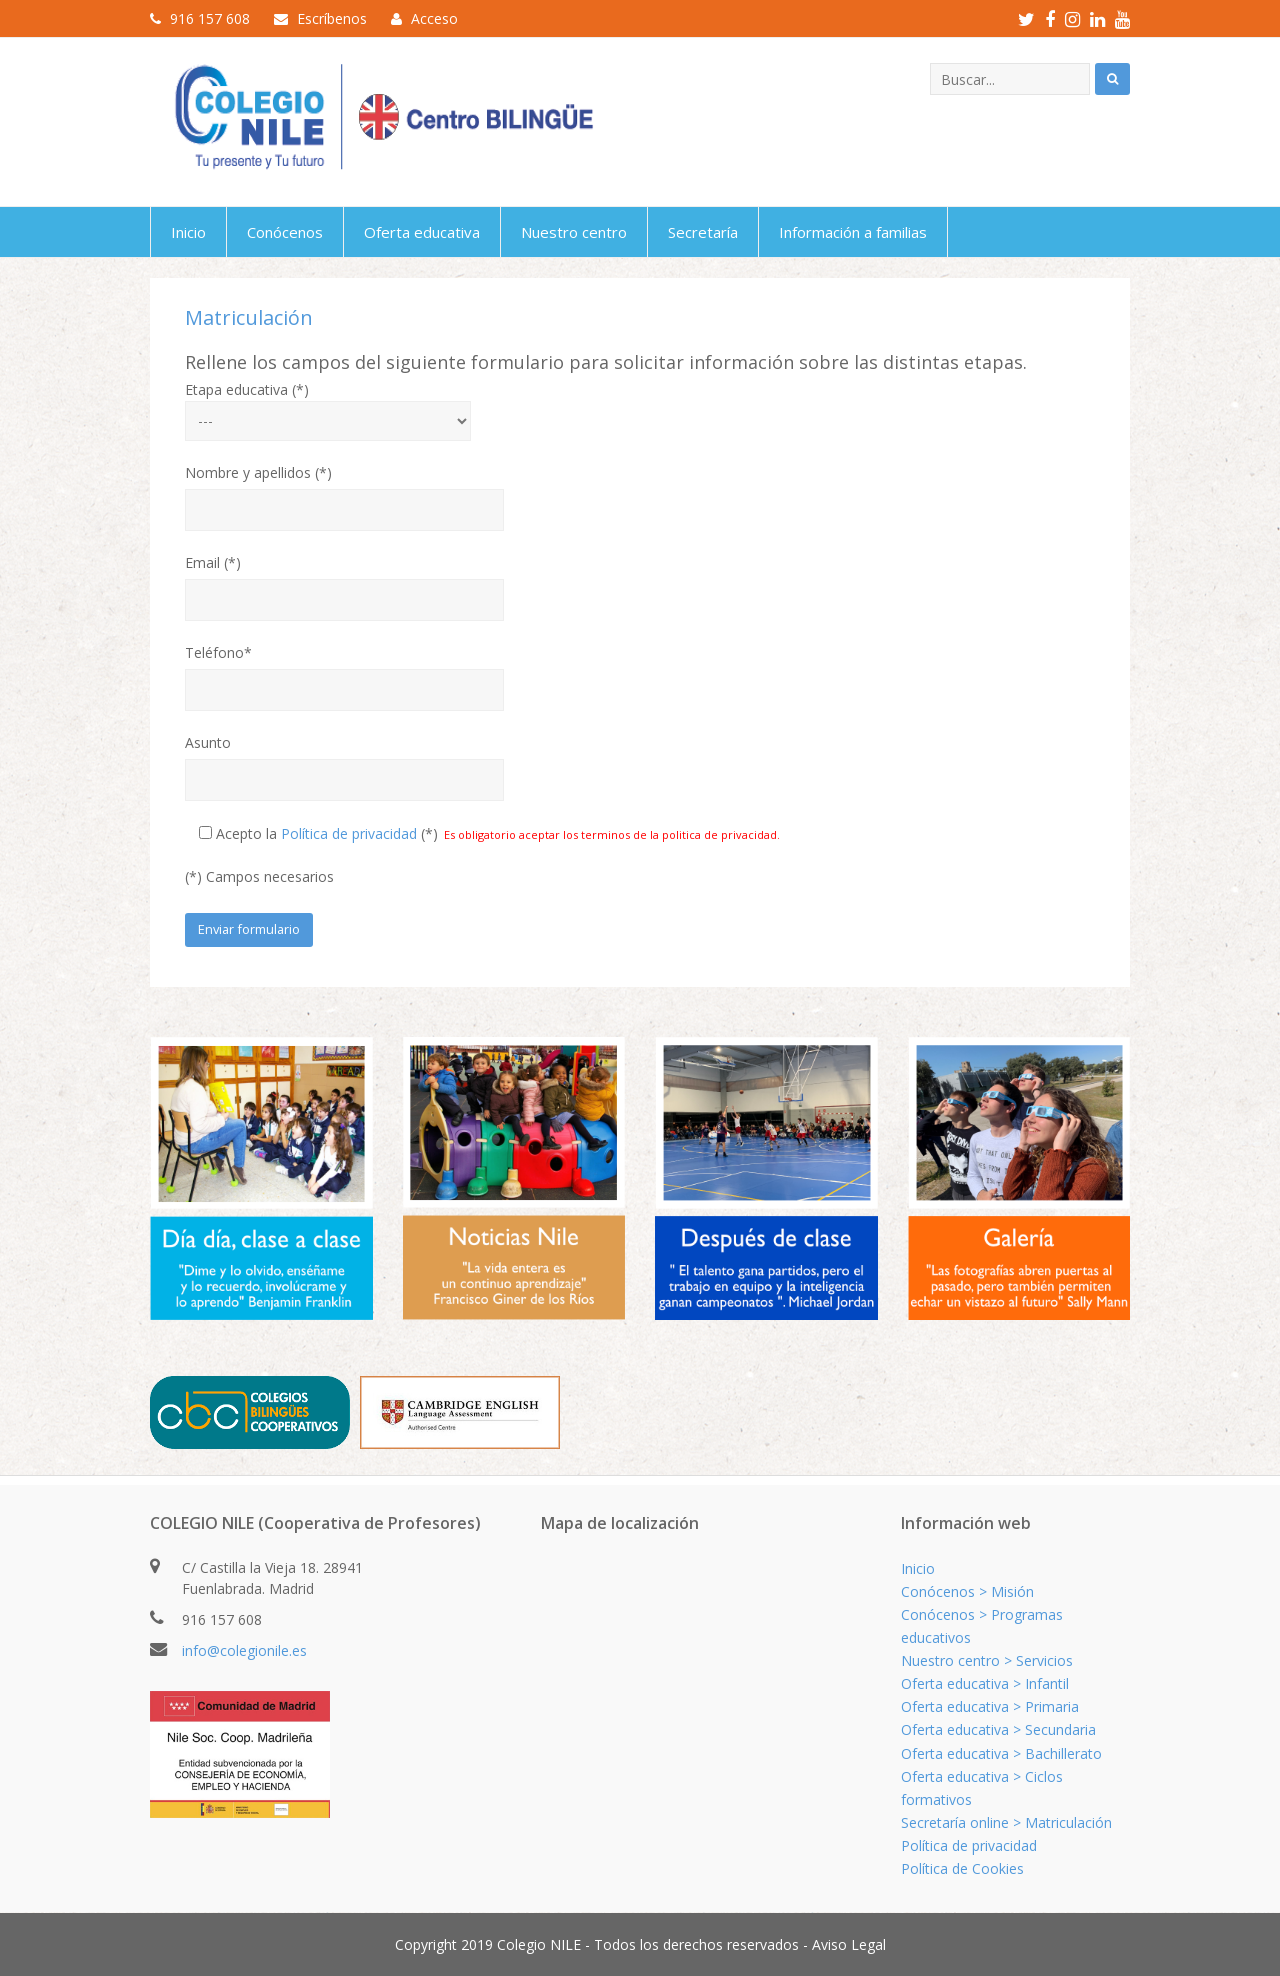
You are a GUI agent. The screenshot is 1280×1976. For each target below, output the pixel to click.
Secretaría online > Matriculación (1006, 1822)
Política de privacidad (349, 833)
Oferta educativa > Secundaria (998, 1729)
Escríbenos (332, 18)
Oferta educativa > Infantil (985, 1683)
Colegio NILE (539, 1944)
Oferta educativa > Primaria (990, 1706)
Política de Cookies (962, 1868)
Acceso (434, 18)
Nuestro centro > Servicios (987, 1660)
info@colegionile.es (244, 1650)
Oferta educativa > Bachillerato (1001, 1753)
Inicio (918, 1568)
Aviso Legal (849, 1944)
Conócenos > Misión (967, 1591)
